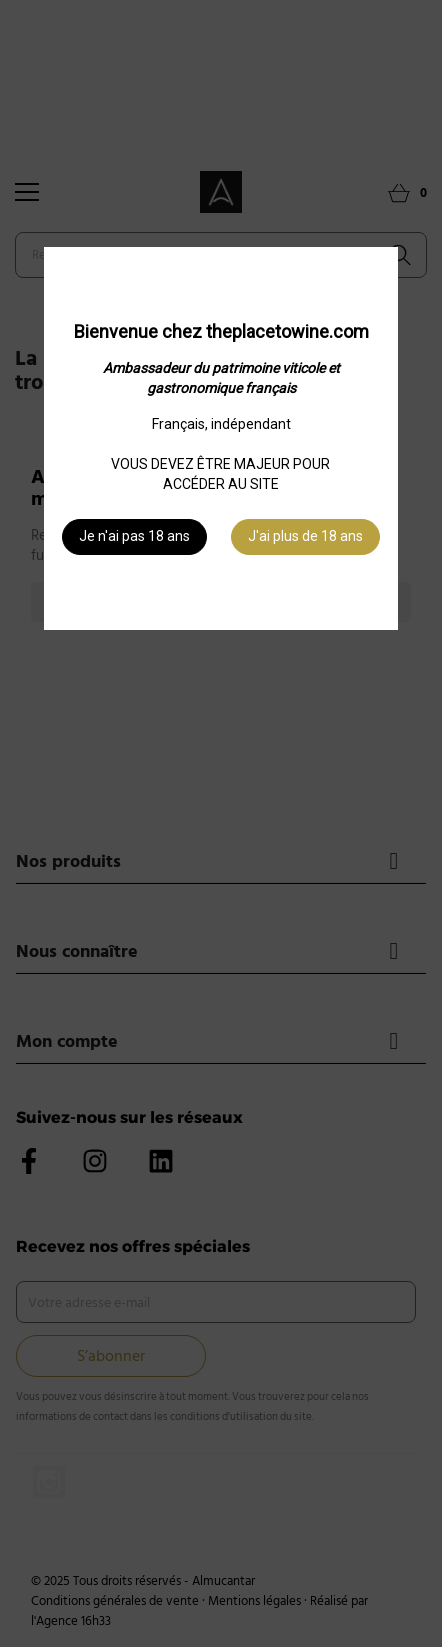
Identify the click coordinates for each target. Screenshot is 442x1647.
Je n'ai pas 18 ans (134, 536)
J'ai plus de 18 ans (305, 536)
